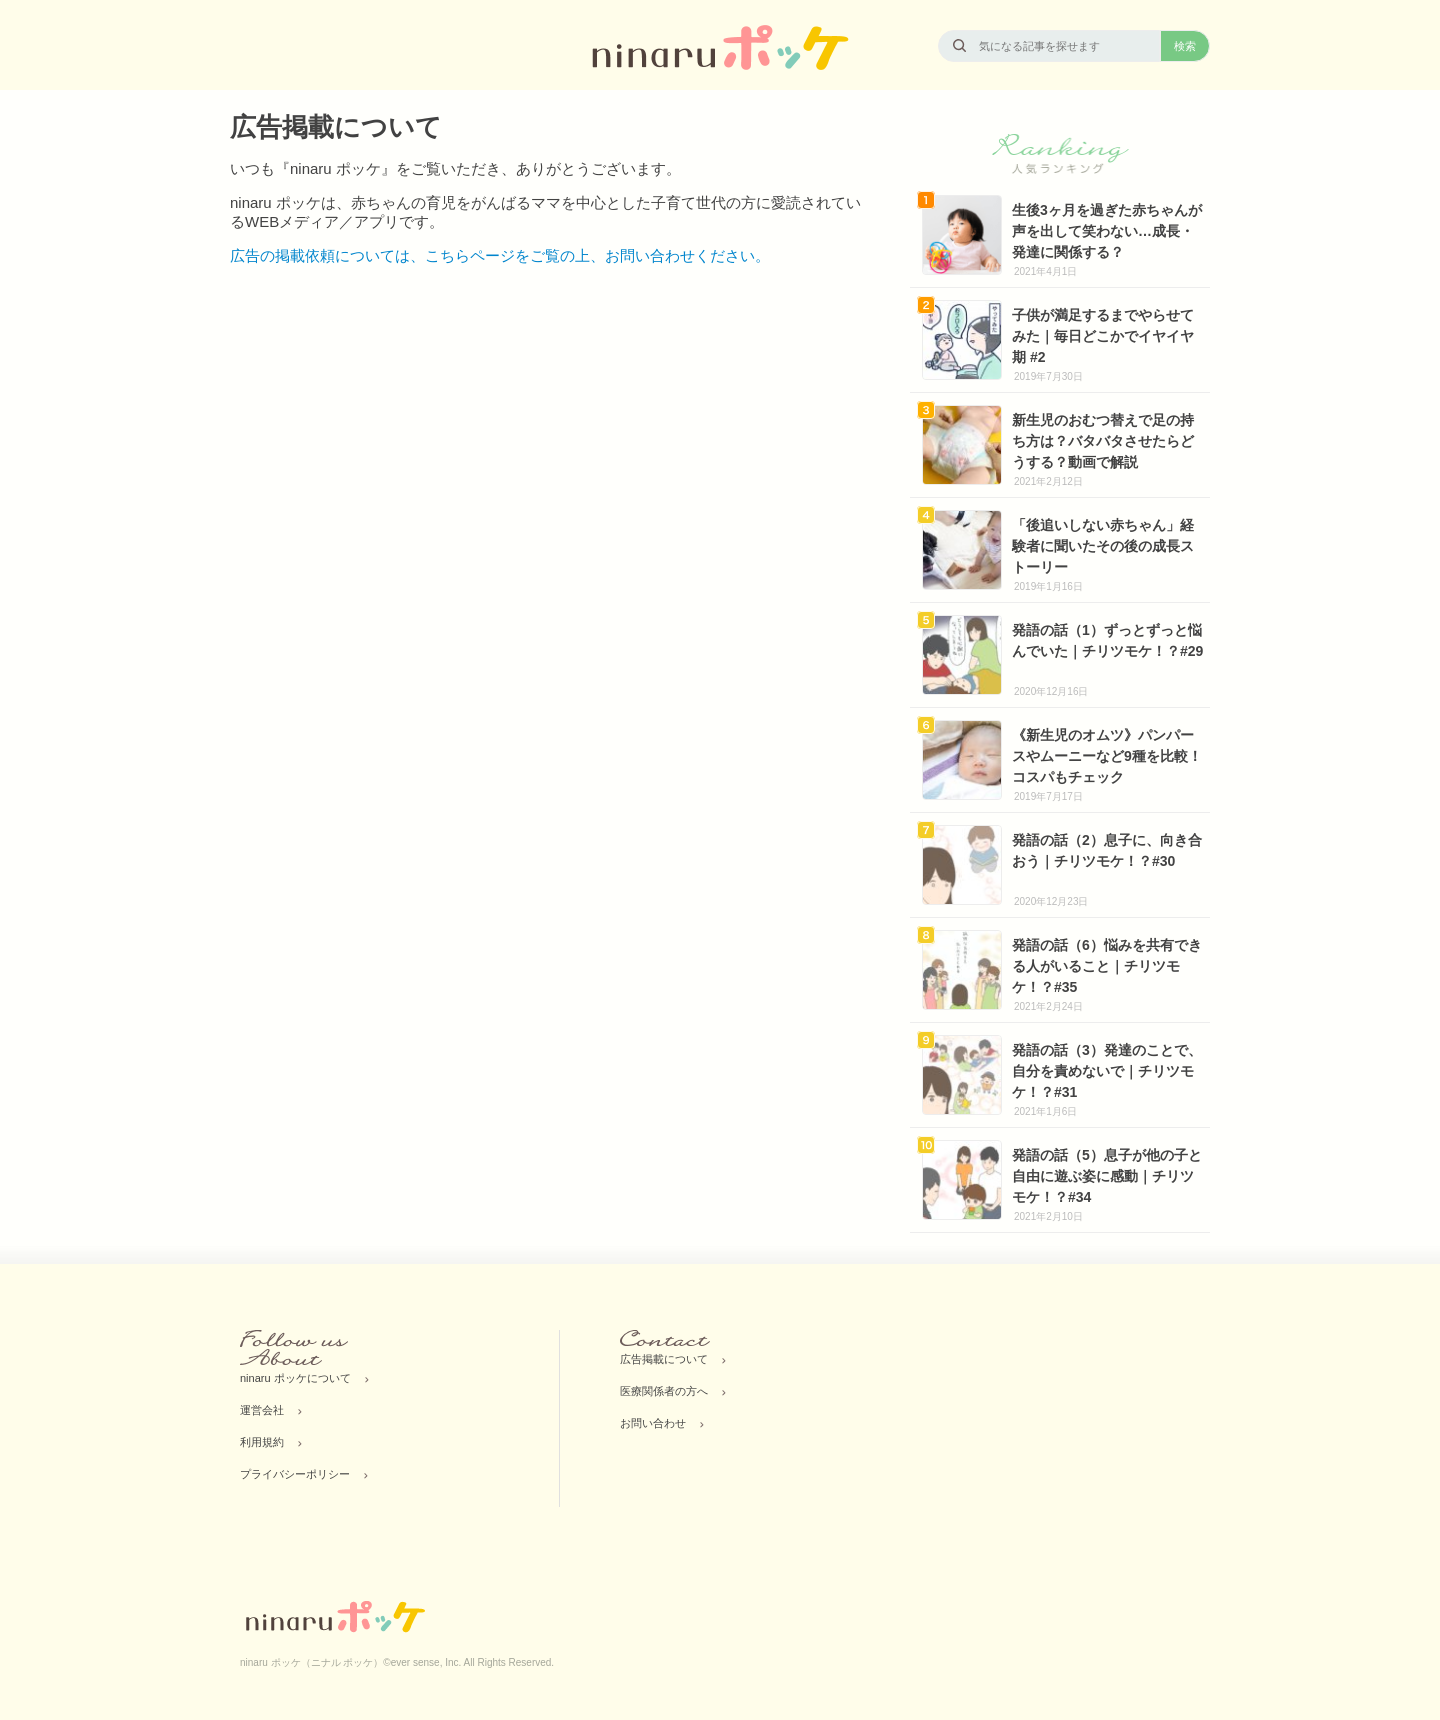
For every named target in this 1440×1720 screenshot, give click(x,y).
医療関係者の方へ (664, 1391)
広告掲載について (664, 1359)
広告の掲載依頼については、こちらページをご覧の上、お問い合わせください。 (500, 255)
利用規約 (262, 1442)
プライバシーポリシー (295, 1474)
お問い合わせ (653, 1423)
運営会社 (262, 1410)
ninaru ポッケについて (295, 1378)
